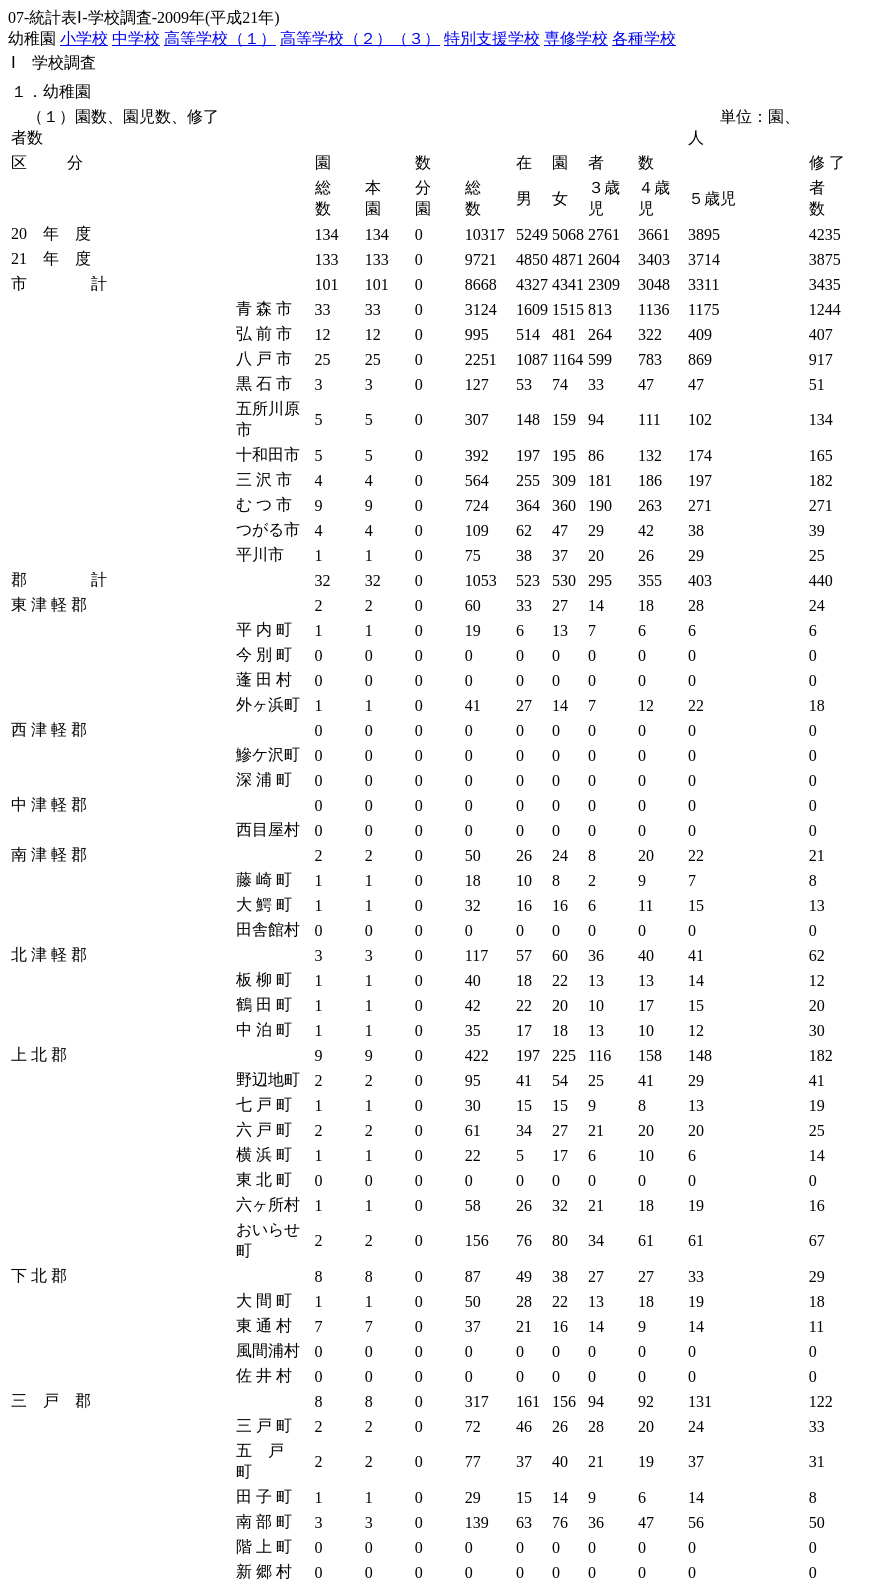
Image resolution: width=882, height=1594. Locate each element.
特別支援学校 (492, 38)
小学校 (84, 38)
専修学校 (576, 38)
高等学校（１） (220, 38)
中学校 (136, 38)
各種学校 (644, 38)
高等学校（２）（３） (360, 38)
